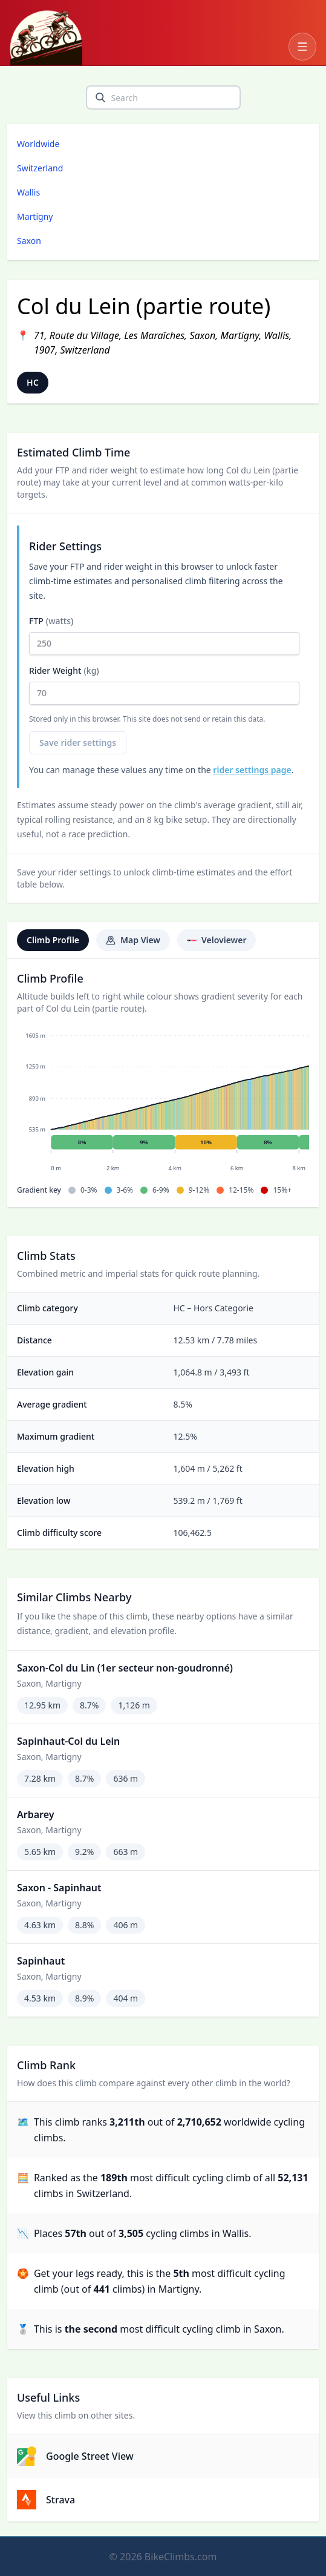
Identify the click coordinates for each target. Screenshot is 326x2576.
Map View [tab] (133, 940)
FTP (164, 635)
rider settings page (252, 770)
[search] (100, 97)
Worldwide (38, 144)
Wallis (28, 192)
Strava (46, 2499)
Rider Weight (164, 685)
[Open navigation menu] (302, 47)
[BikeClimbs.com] (46, 37)
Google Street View (75, 2456)
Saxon (29, 240)
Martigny (35, 216)
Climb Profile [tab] (53, 940)
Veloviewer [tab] (216, 940)
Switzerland (40, 168)
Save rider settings (77, 742)
